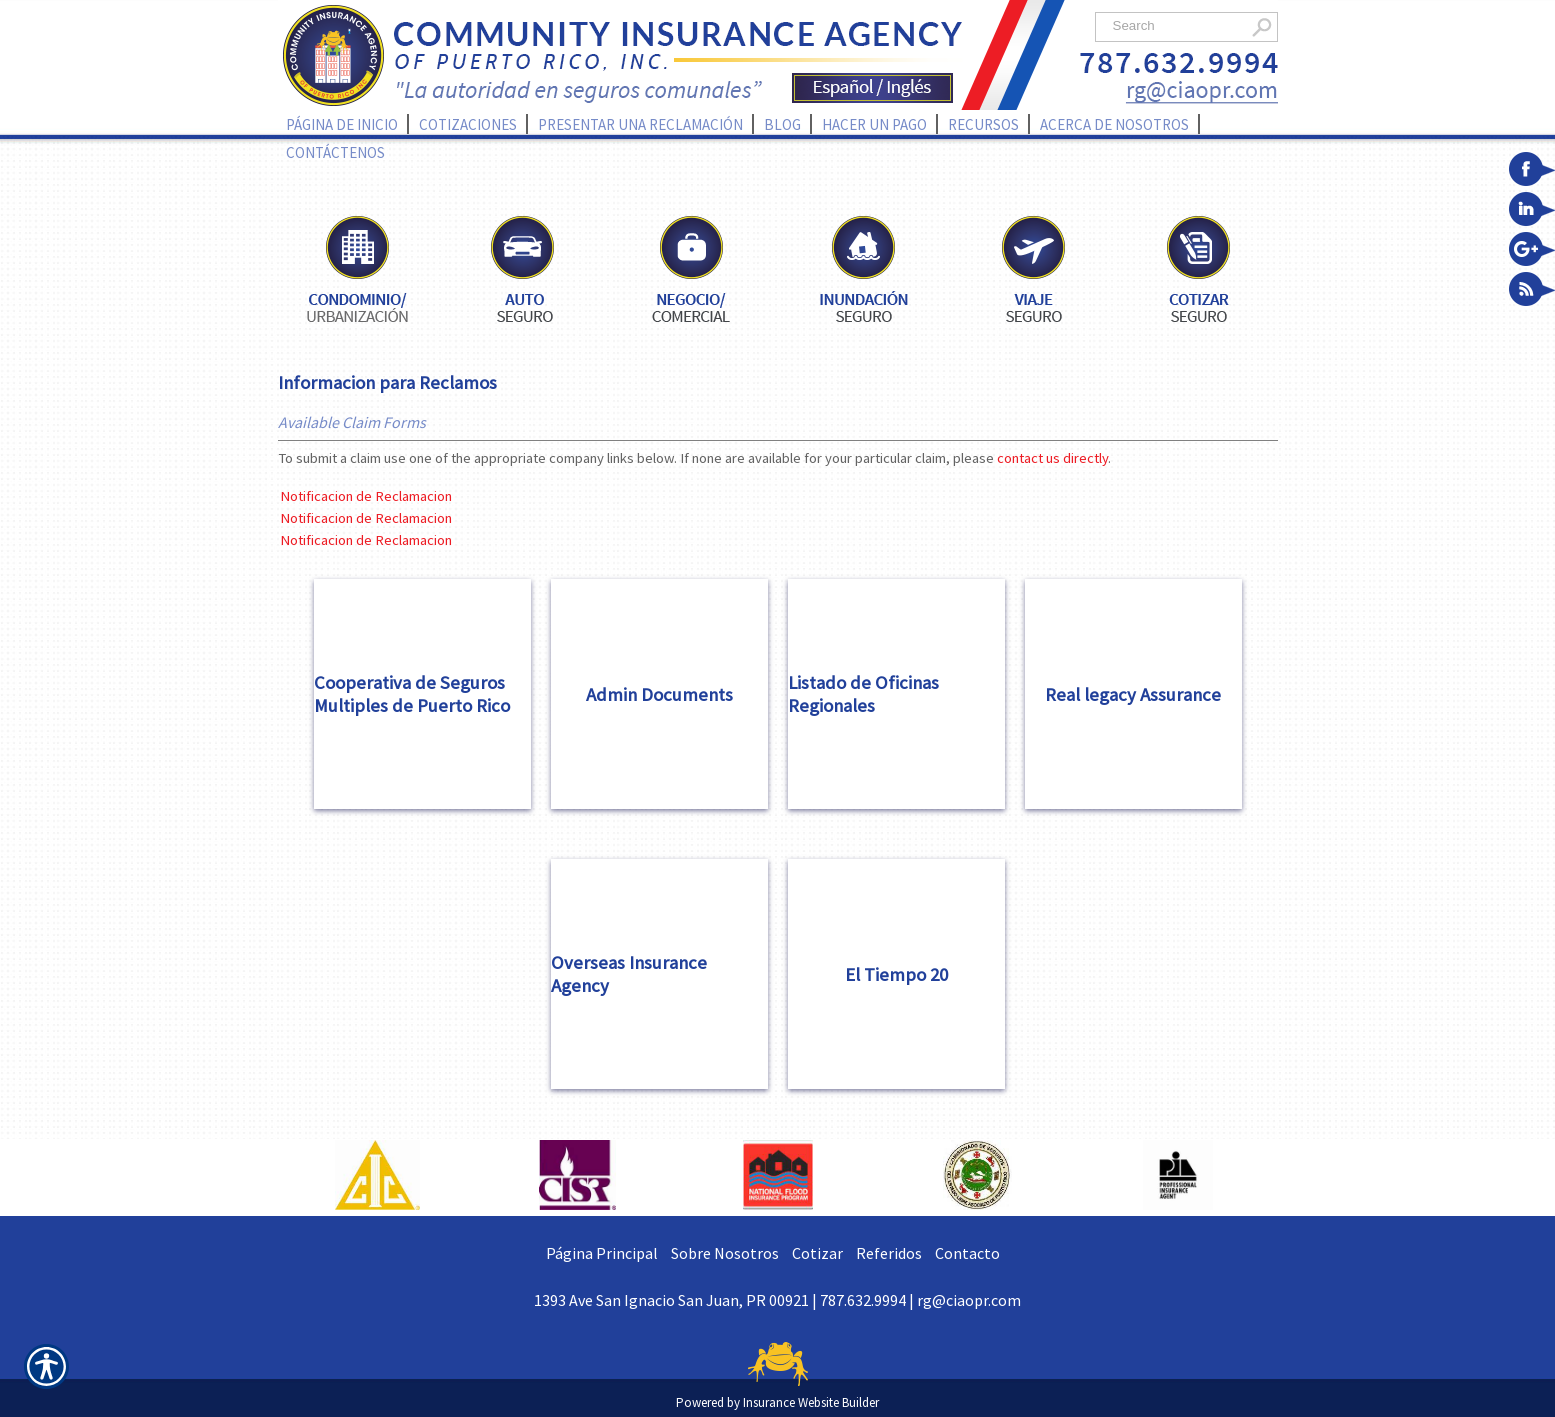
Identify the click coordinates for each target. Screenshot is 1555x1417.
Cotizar (817, 1253)
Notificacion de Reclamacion (366, 496)
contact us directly (1052, 458)
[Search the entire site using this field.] (1175, 25)
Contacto (967, 1253)
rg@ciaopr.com (969, 1300)
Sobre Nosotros (725, 1253)
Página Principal (602, 1253)
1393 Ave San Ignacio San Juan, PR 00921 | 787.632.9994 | (725, 1300)
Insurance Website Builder (811, 1402)
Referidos (889, 1253)
